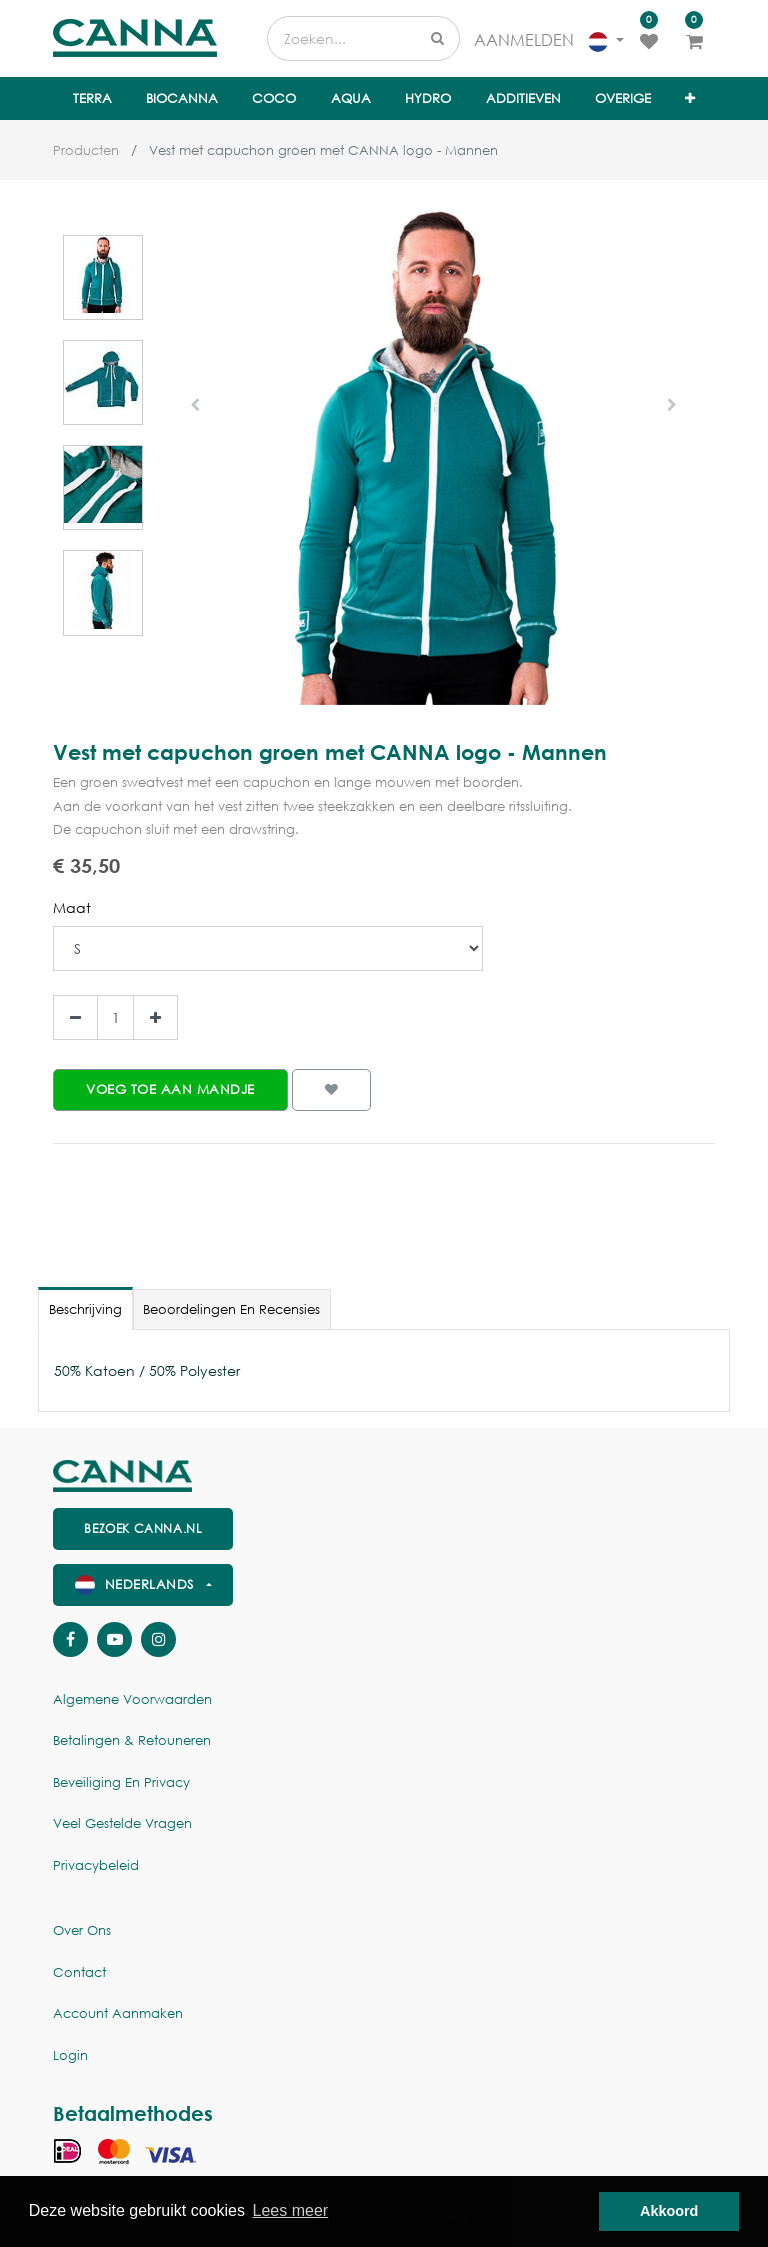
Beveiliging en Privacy (121, 1782)
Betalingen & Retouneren (132, 1740)
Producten (86, 150)
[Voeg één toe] (155, 1017)
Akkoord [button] (669, 2211)
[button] (690, 99)
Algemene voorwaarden (132, 1699)
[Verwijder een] (75, 1017)
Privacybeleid (96, 1865)
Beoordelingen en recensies (231, 1309)
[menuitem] (92, 99)
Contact (79, 1972)
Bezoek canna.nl (143, 1528)
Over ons (82, 1930)
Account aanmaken (118, 2013)
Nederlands (136, 1584)
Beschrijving (85, 1309)
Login (70, 2055)
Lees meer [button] (291, 2210)
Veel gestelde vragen (122, 1823)
